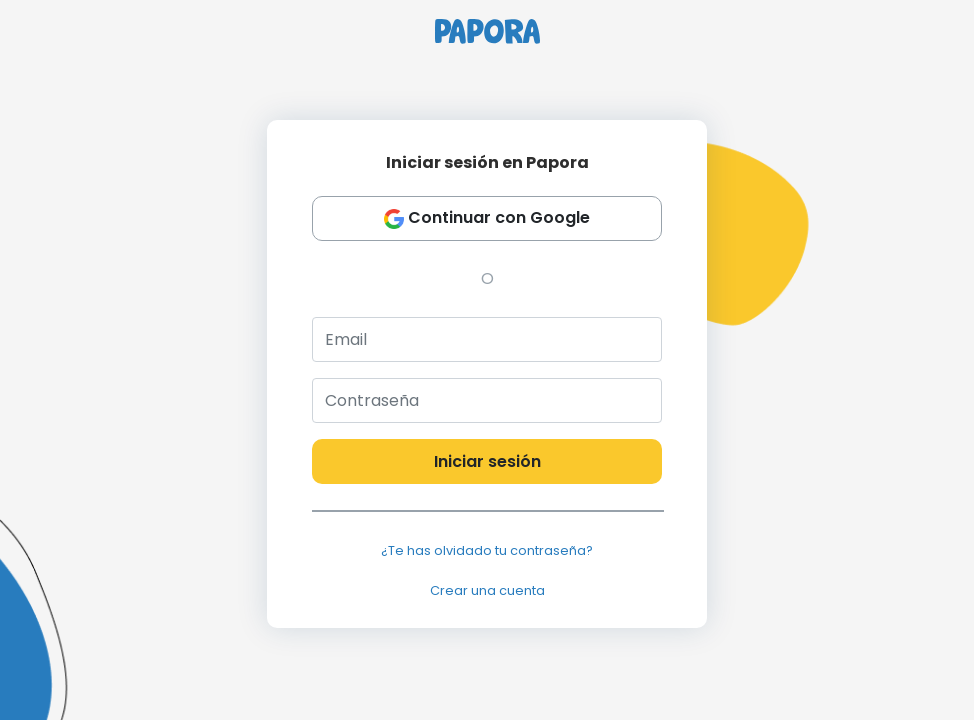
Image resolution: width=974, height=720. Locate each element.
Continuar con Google (487, 218)
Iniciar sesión (487, 461)
